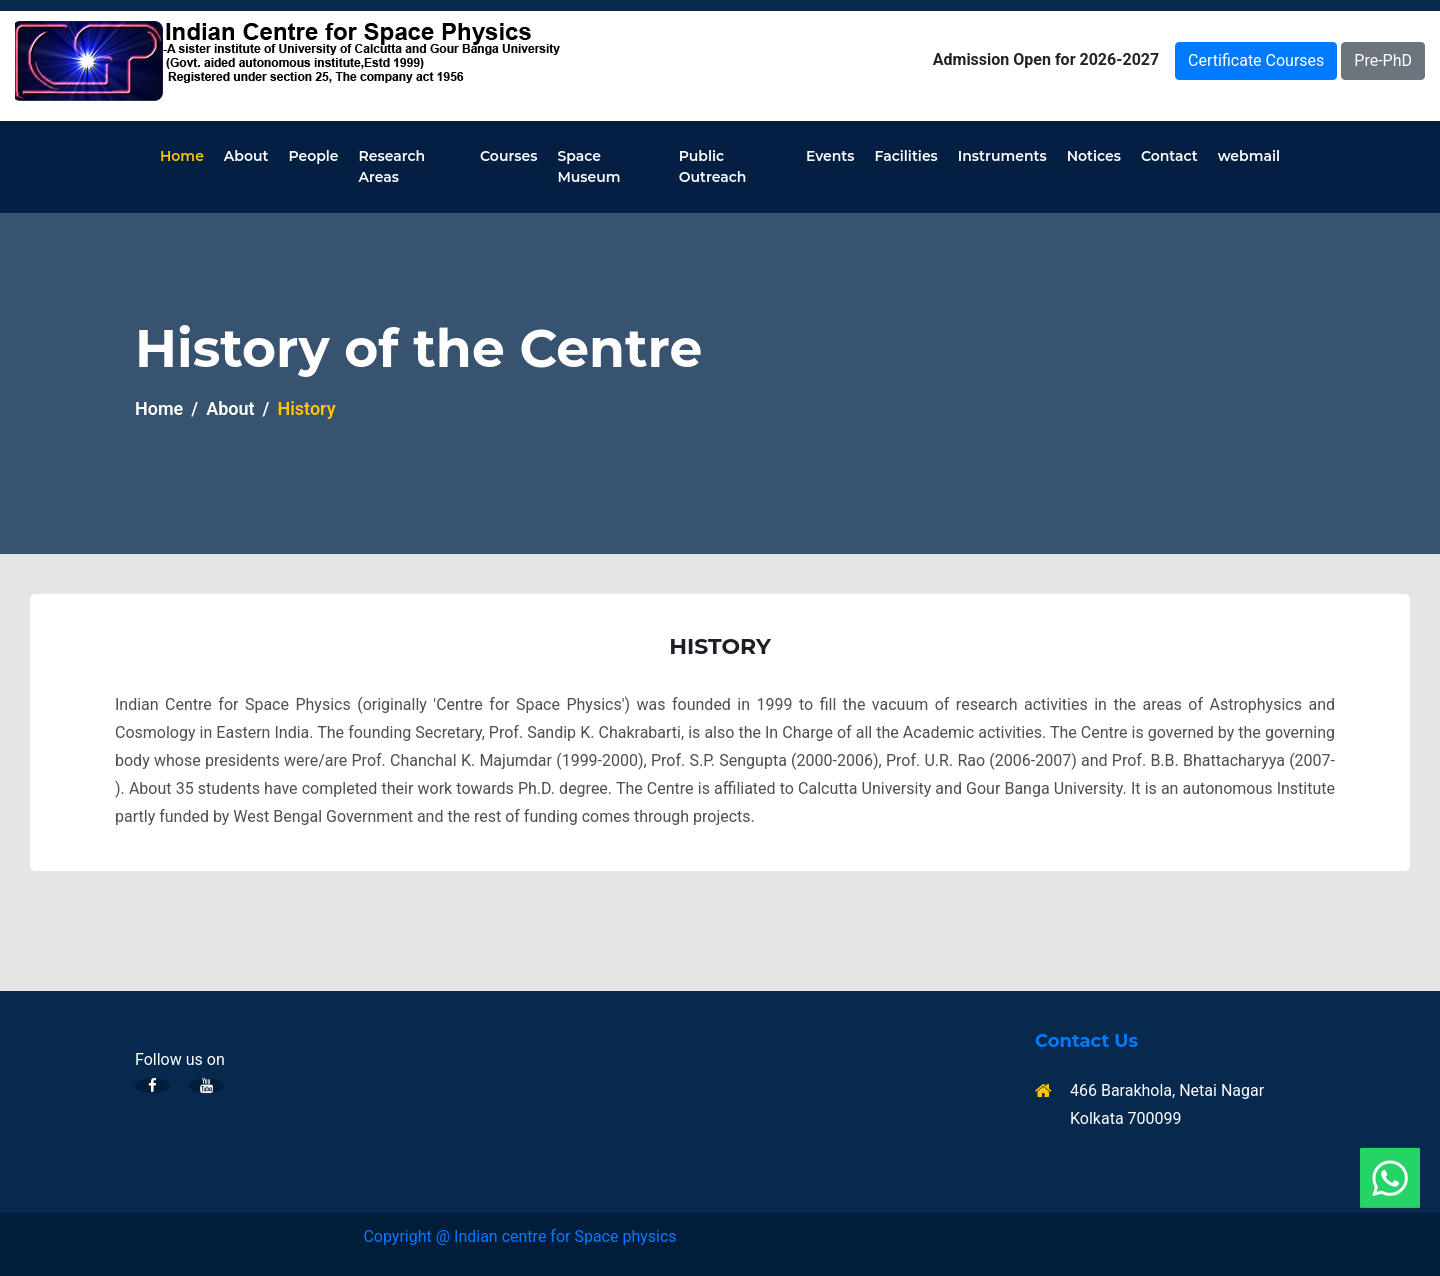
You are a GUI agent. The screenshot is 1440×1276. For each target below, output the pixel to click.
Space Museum (588, 166)
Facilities (906, 156)
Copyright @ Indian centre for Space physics (519, 1236)
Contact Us (1086, 1041)
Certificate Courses (1256, 60)
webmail (1249, 156)
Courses (508, 156)
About (246, 156)
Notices (1094, 156)
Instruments (1002, 156)
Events (830, 156)
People (313, 156)
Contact (1169, 156)
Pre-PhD (1383, 60)
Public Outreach (713, 166)
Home (182, 156)
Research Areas (392, 166)
